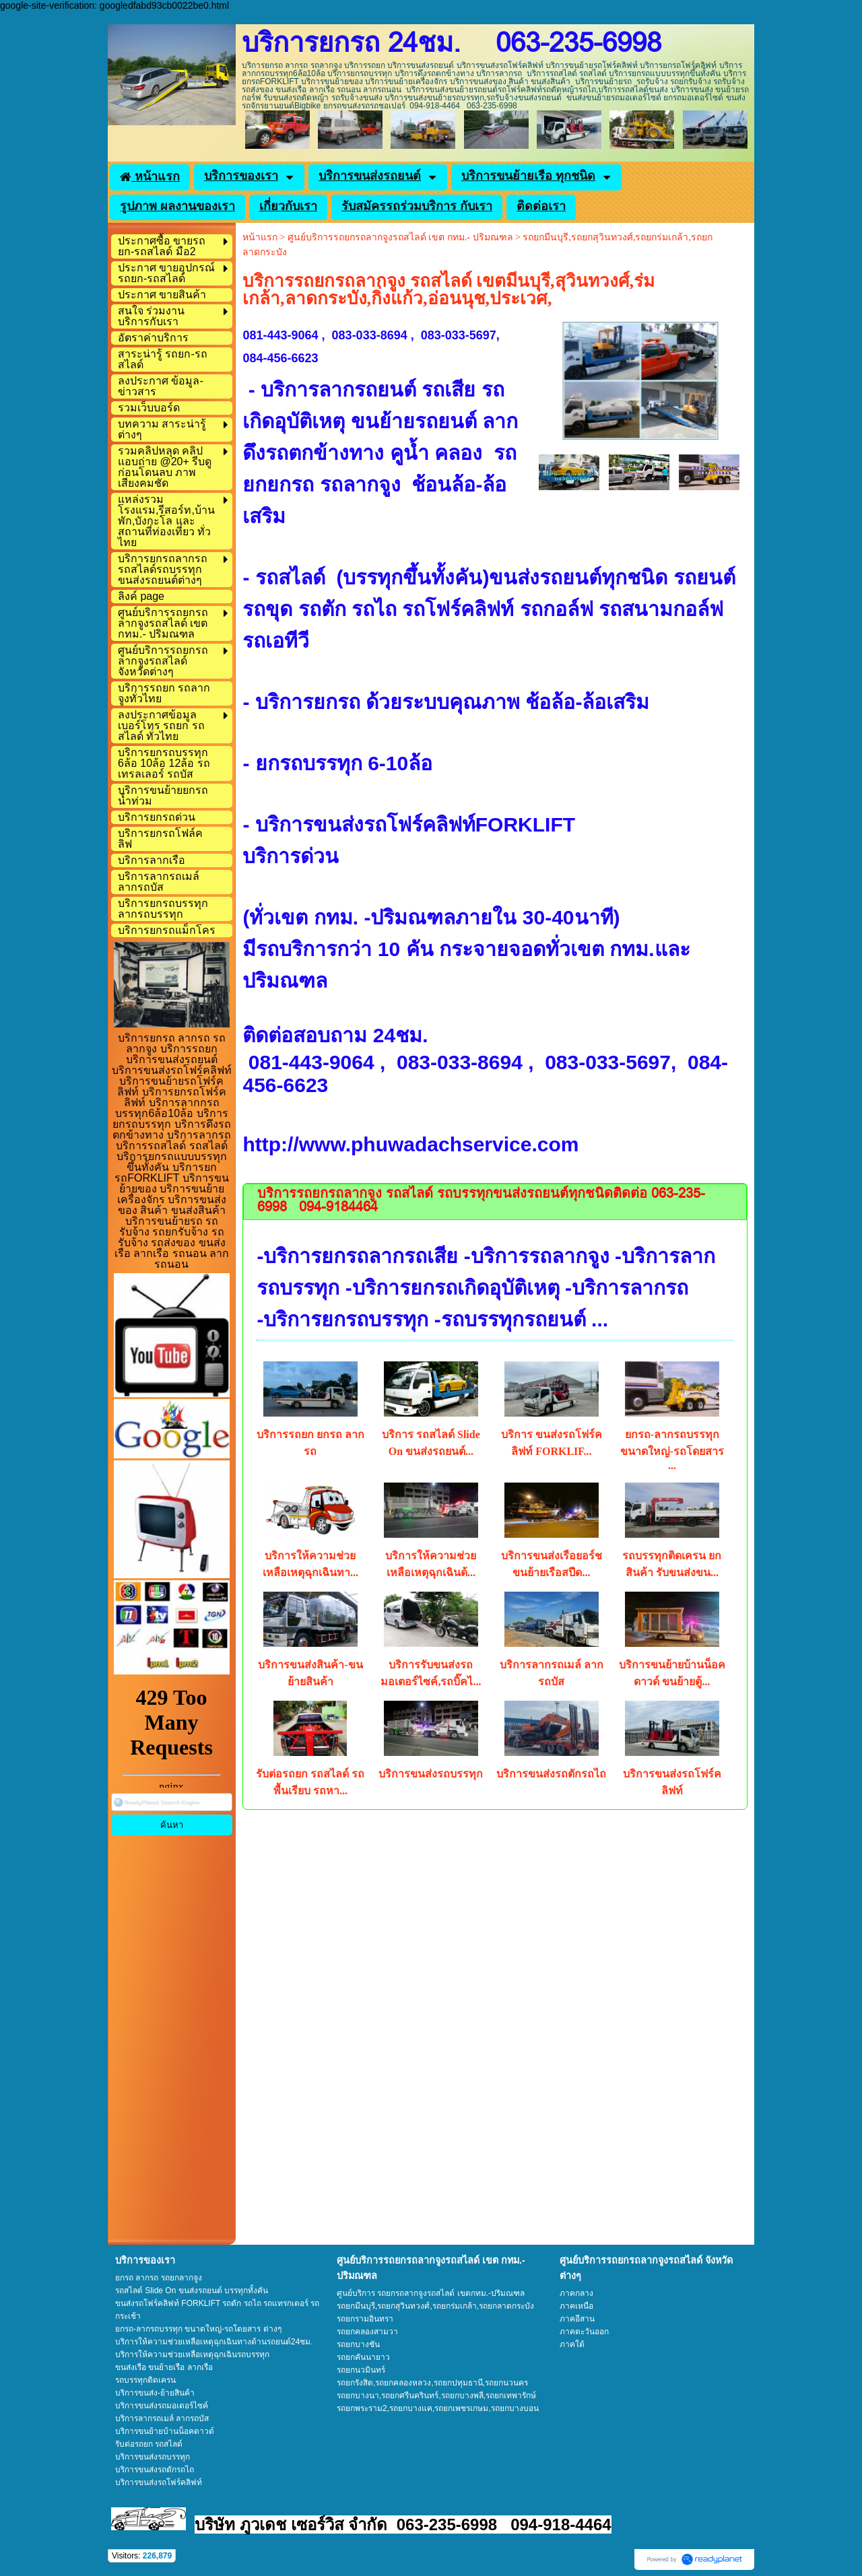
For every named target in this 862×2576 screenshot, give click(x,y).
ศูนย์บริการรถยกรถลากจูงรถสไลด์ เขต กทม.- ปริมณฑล (400, 237)
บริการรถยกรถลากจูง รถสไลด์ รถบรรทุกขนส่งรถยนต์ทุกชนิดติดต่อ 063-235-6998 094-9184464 (481, 1201)
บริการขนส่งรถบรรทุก (430, 1774)
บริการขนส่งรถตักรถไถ (551, 1774)
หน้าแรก (259, 237)
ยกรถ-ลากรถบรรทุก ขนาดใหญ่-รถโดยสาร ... (672, 1450)
